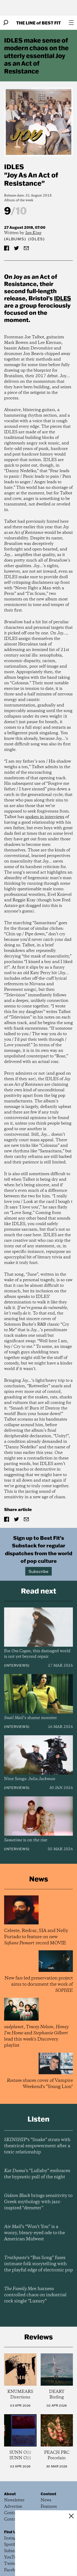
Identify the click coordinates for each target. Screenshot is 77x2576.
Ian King (33, 233)
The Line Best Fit (38, 23)
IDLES (14, 166)
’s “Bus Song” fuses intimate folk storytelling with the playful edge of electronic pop (38, 2264)
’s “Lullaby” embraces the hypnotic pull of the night (37, 2174)
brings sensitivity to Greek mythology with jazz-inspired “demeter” (38, 2202)
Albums (15, 239)
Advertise (13, 2506)
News (46, 2500)
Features (49, 2506)
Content (48, 2493)
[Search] (5, 22)
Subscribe (38, 1571)
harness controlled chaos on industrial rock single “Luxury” (35, 2295)
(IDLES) (36, 239)
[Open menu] (71, 22)
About (10, 2493)
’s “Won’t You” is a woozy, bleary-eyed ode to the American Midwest (34, 2233)
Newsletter (14, 2500)
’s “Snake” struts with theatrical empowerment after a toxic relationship (37, 2146)
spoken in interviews (44, 817)
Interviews (16, 1665)
